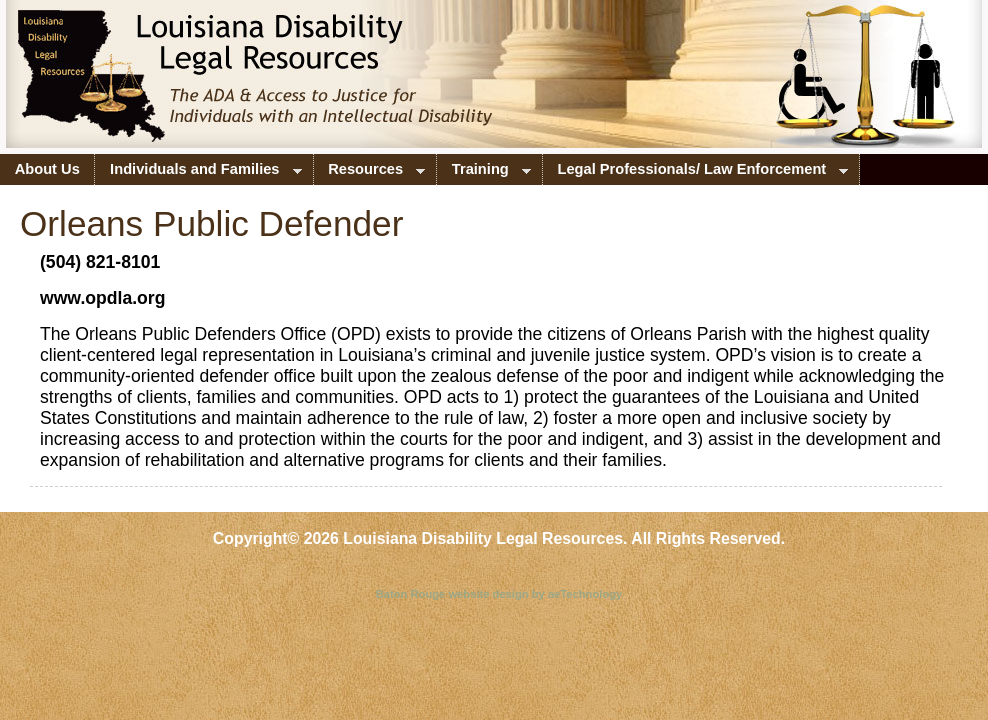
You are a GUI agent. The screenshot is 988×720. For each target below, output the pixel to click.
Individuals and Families (198, 173)
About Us (47, 169)
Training (484, 173)
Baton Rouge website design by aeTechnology (499, 594)
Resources (370, 173)
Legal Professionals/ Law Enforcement (695, 173)
